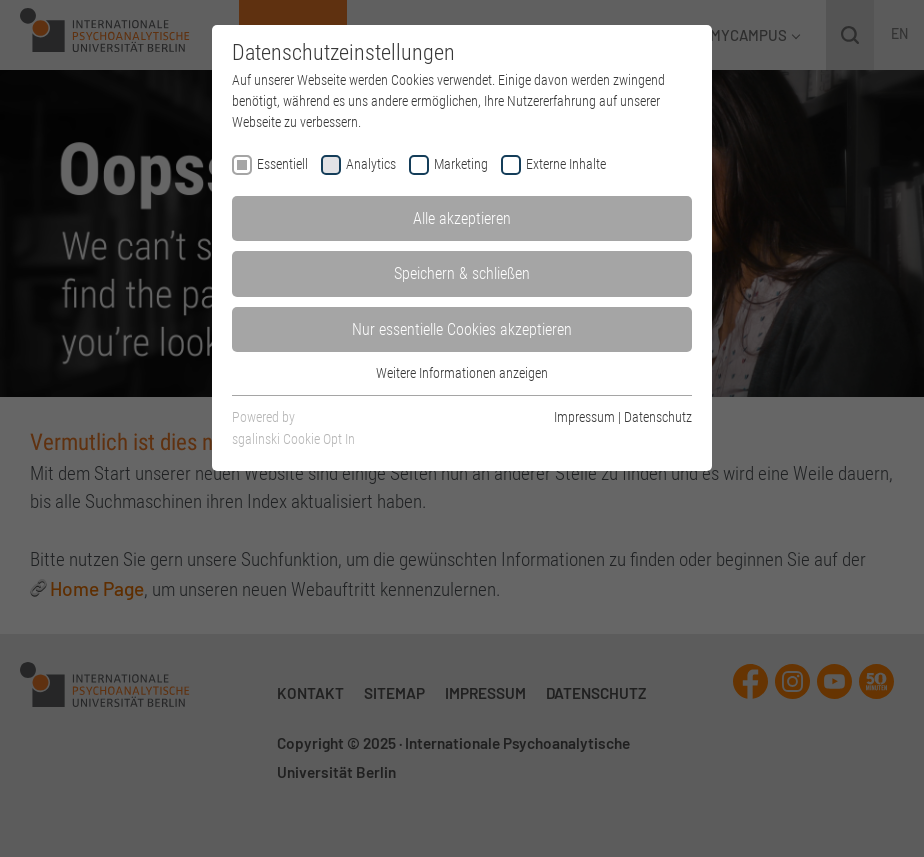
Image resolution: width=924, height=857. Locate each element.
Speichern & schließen (462, 273)
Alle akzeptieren (462, 218)
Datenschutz (658, 417)
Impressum (584, 417)
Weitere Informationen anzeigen (462, 373)
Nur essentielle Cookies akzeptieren (462, 329)
